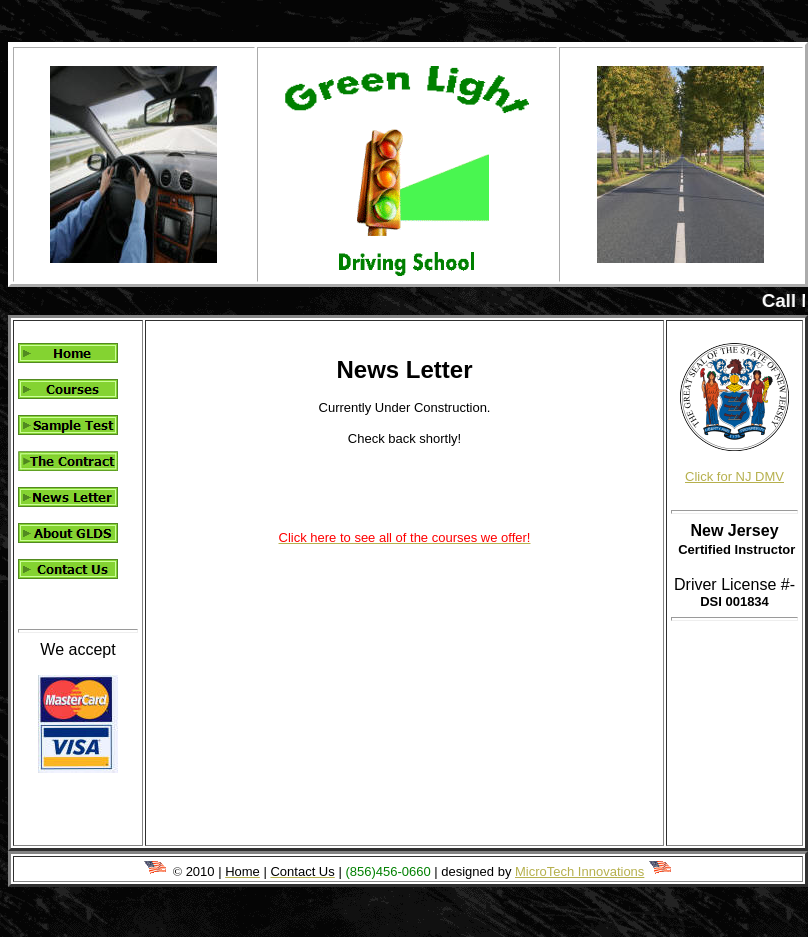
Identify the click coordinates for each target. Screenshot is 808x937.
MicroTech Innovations (579, 871)
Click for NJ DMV (734, 476)
